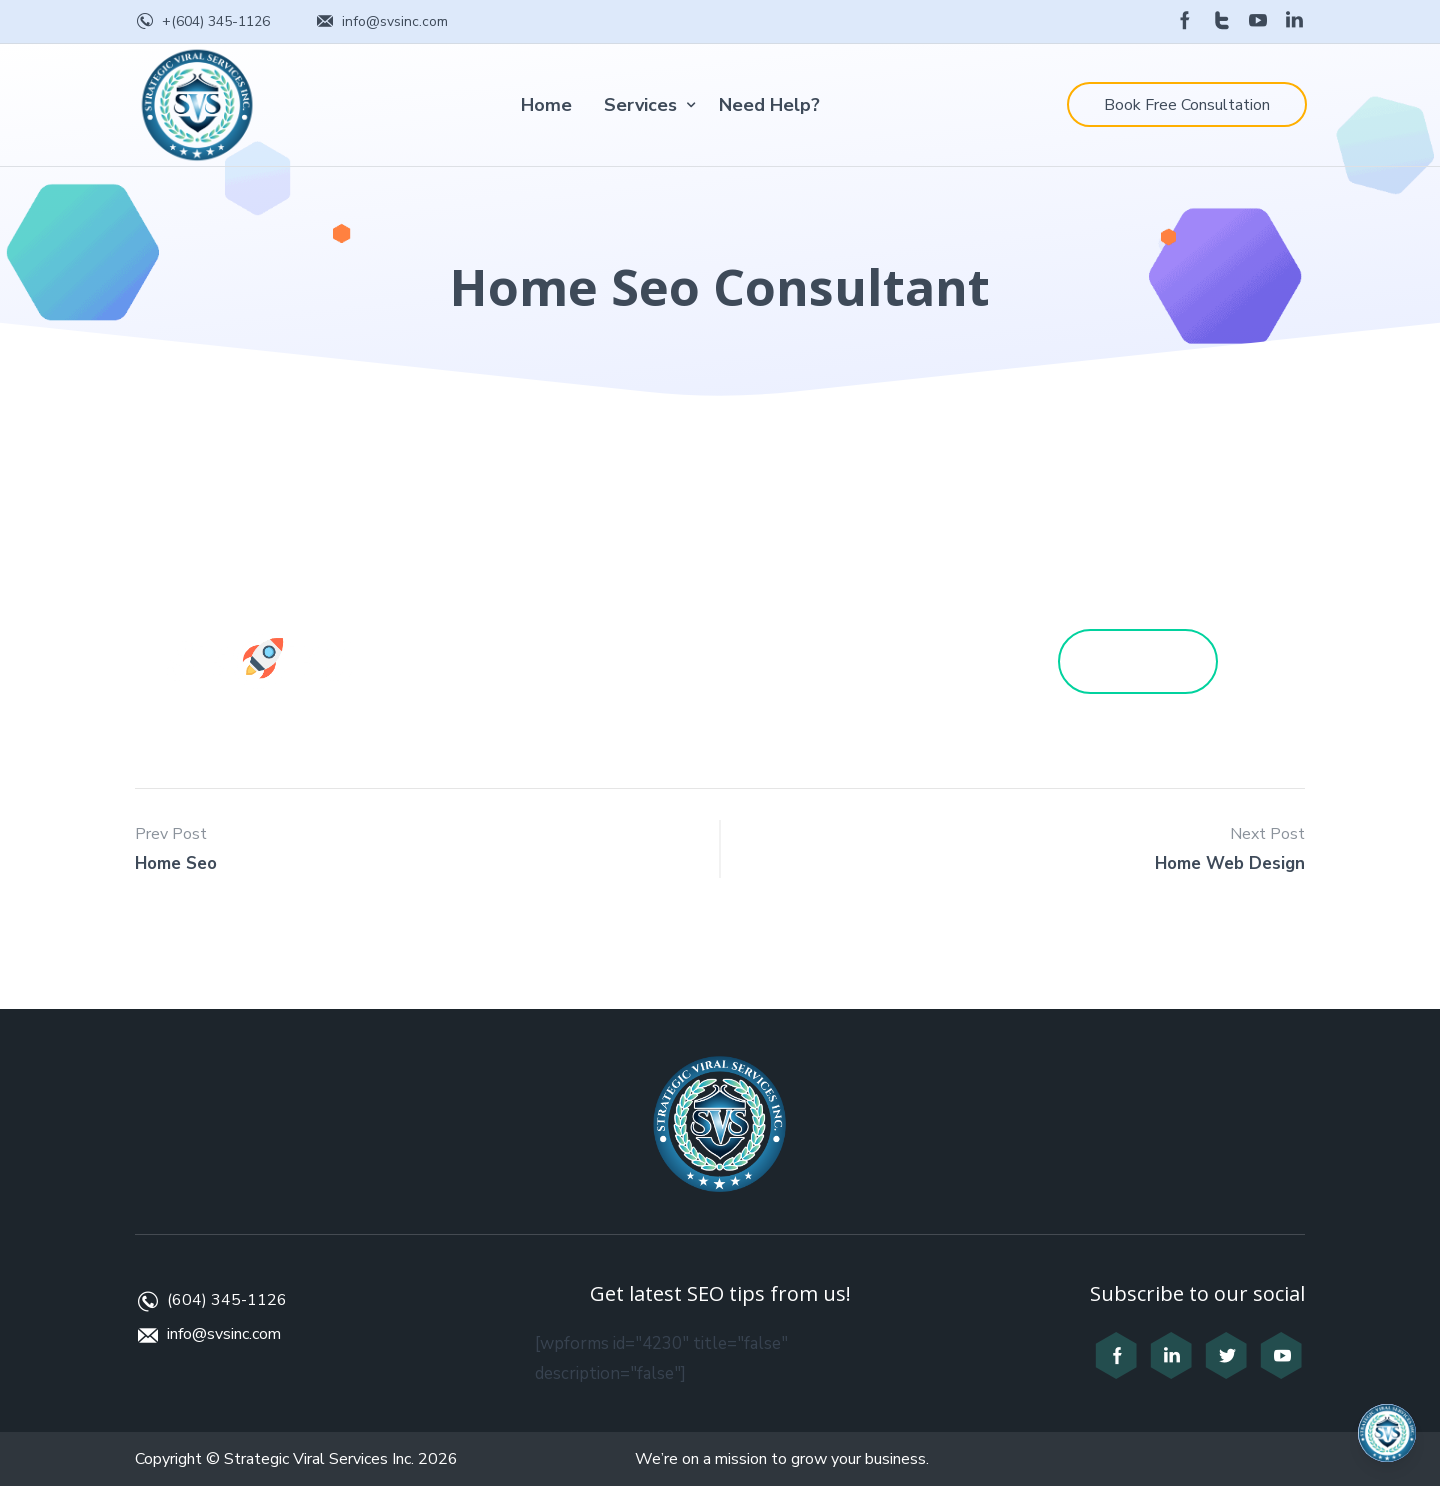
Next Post (1267, 834)
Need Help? (769, 105)
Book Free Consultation (1187, 105)
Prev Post (171, 834)
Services (640, 105)
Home (546, 105)
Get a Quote (1158, 661)
